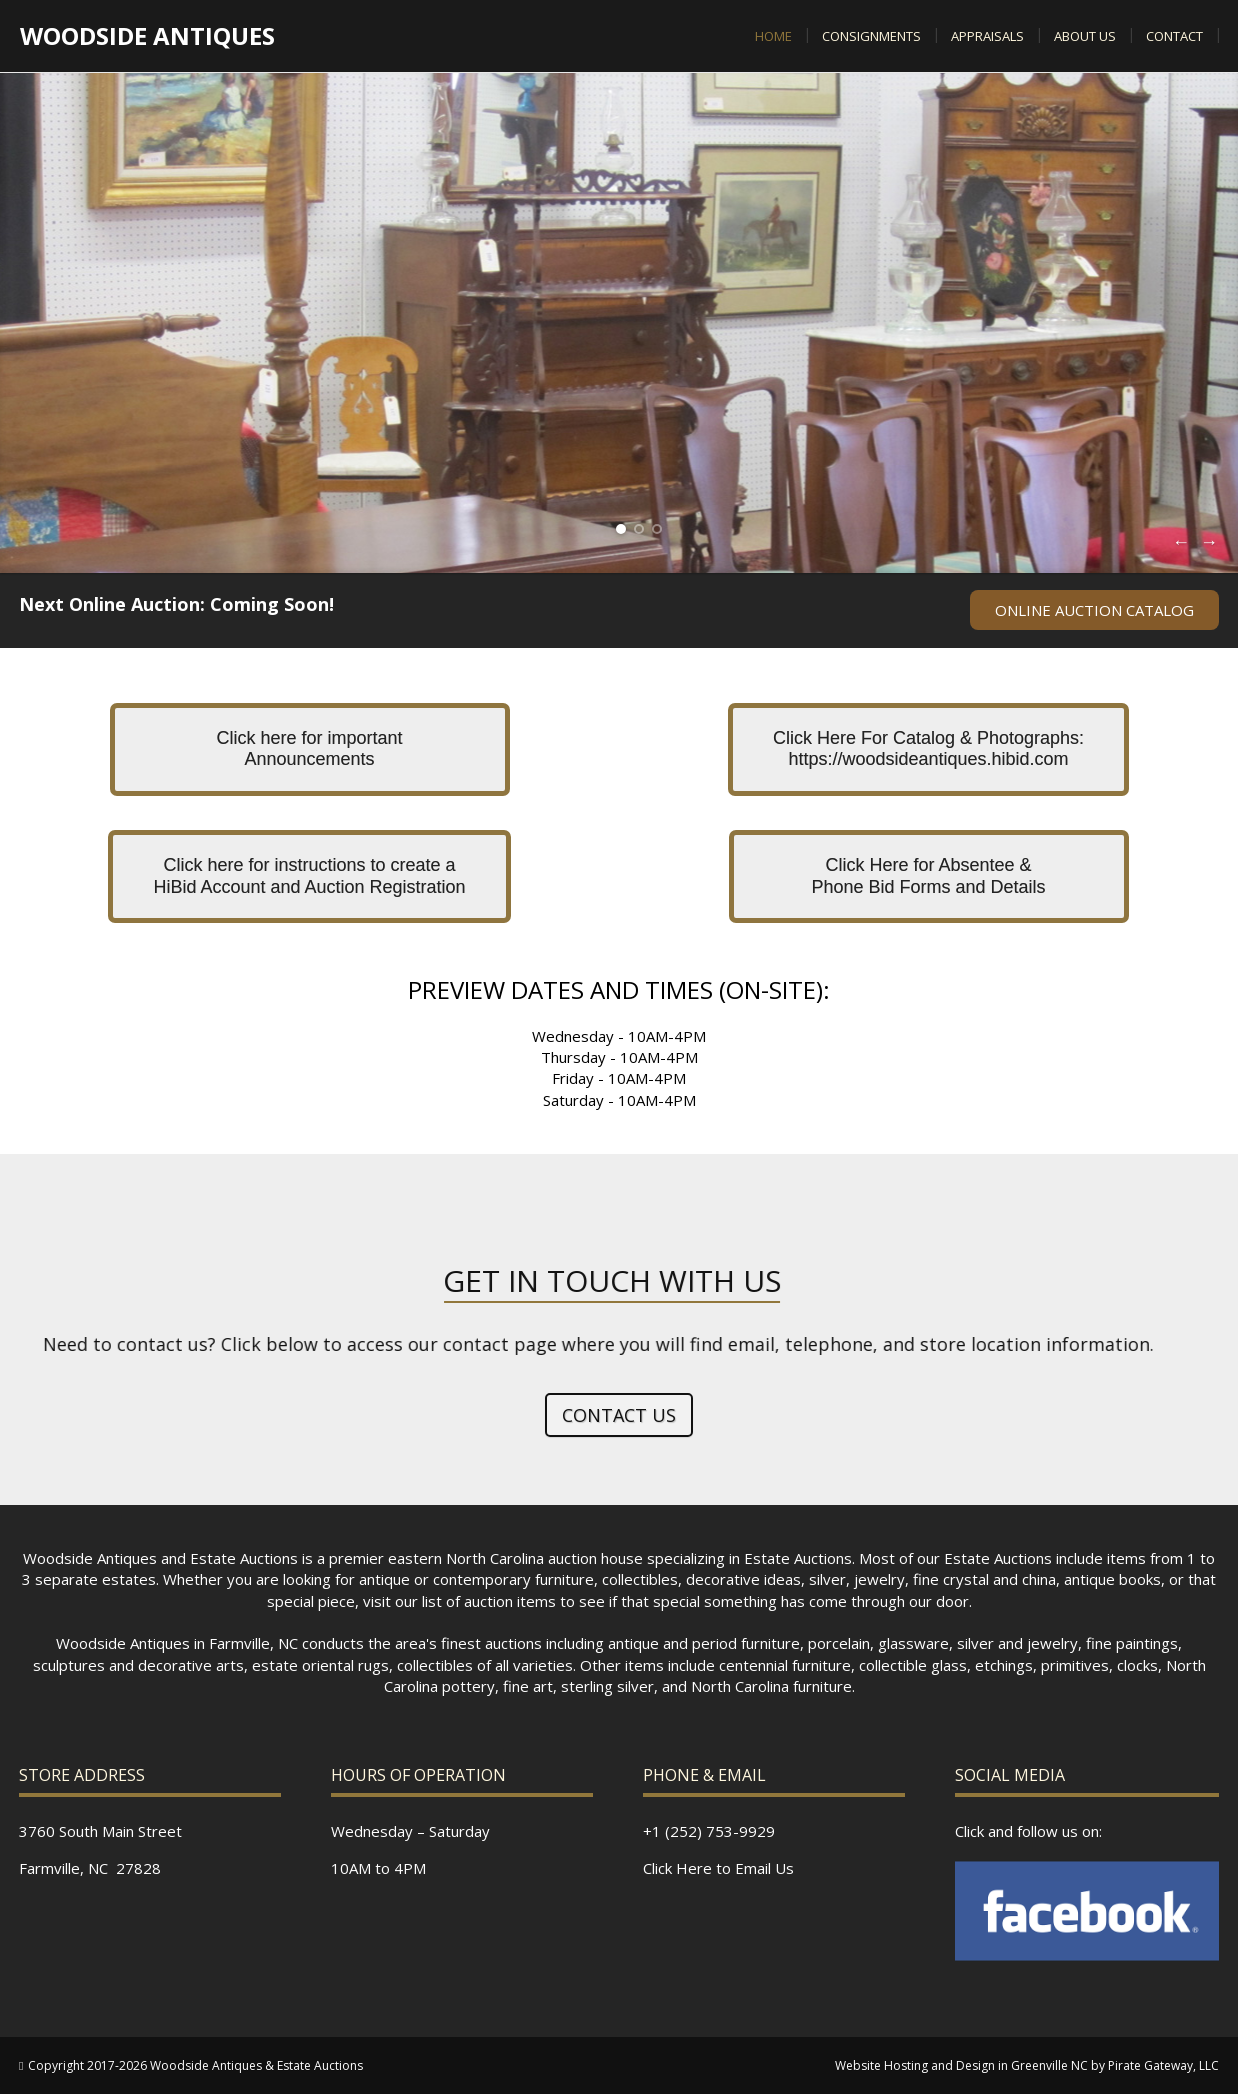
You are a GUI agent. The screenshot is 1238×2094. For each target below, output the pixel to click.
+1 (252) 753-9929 (709, 1831)
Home (773, 36)
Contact (1174, 36)
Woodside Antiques (147, 35)
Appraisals (987, 36)
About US (1085, 36)
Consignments (871, 36)
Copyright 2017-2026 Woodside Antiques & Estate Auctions (195, 2065)
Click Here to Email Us (718, 1868)
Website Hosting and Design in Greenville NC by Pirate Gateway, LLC (1027, 2065)
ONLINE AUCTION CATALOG (1094, 610)
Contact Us (619, 1415)
